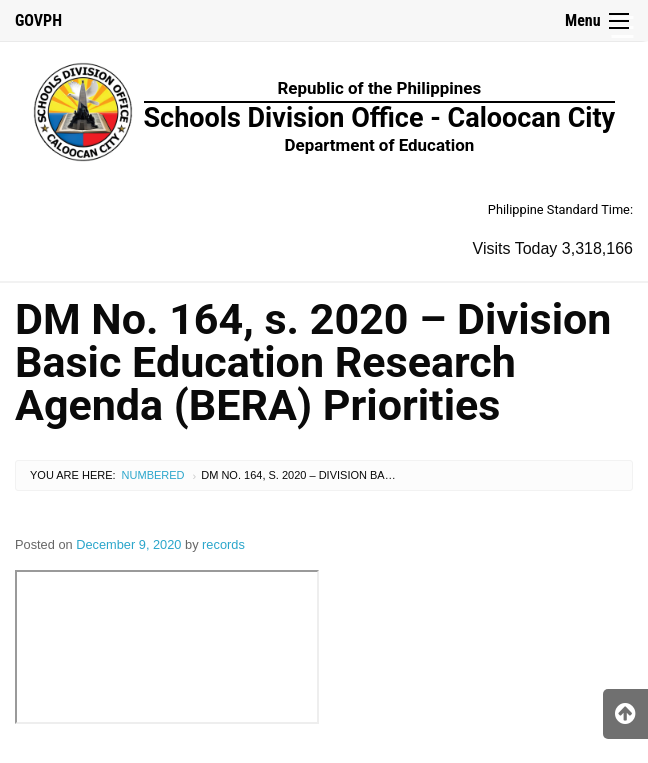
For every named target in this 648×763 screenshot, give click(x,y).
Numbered (153, 475)
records (223, 544)
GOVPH (38, 20)
